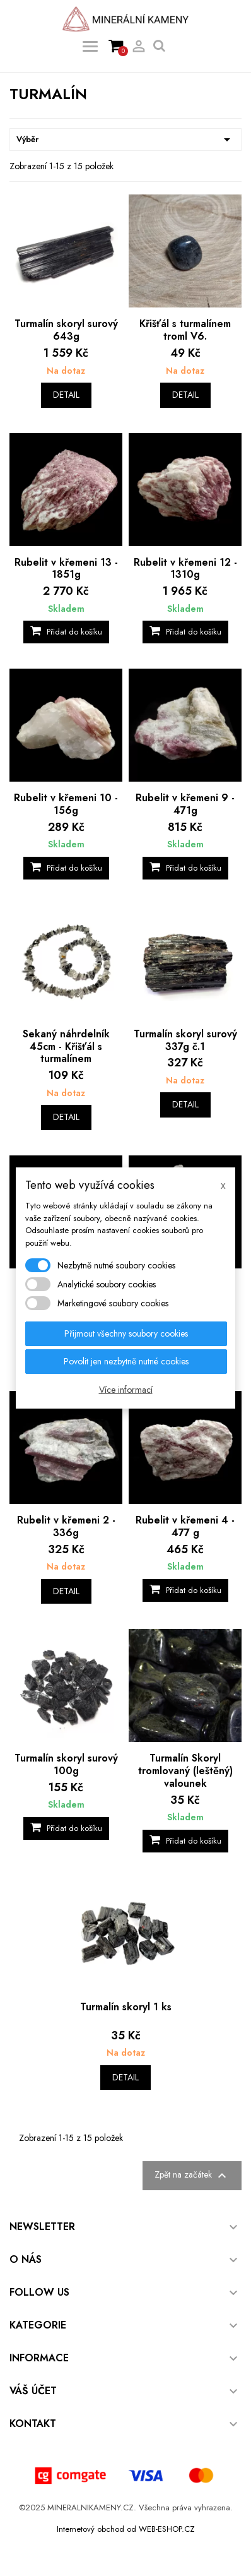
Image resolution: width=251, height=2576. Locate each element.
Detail (66, 394)
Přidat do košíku (66, 632)
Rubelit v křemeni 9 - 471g (185, 804)
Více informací (126, 1389)
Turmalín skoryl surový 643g (66, 329)
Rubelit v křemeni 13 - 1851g (66, 568)
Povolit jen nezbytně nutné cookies (126, 1361)
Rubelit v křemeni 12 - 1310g (185, 568)
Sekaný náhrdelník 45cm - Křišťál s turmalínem (66, 1046)
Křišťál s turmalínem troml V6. (185, 329)
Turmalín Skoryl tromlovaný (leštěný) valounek (185, 1771)
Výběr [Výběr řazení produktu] (125, 139)
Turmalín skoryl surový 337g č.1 (185, 1040)
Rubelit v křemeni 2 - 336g (66, 1526)
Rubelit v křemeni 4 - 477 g (185, 1526)
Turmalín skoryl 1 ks (126, 2007)
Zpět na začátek (192, 2175)
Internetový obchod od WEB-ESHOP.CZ (126, 2529)
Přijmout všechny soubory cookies (126, 1333)
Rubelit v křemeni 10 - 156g (66, 804)
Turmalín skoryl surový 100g (66, 1764)
